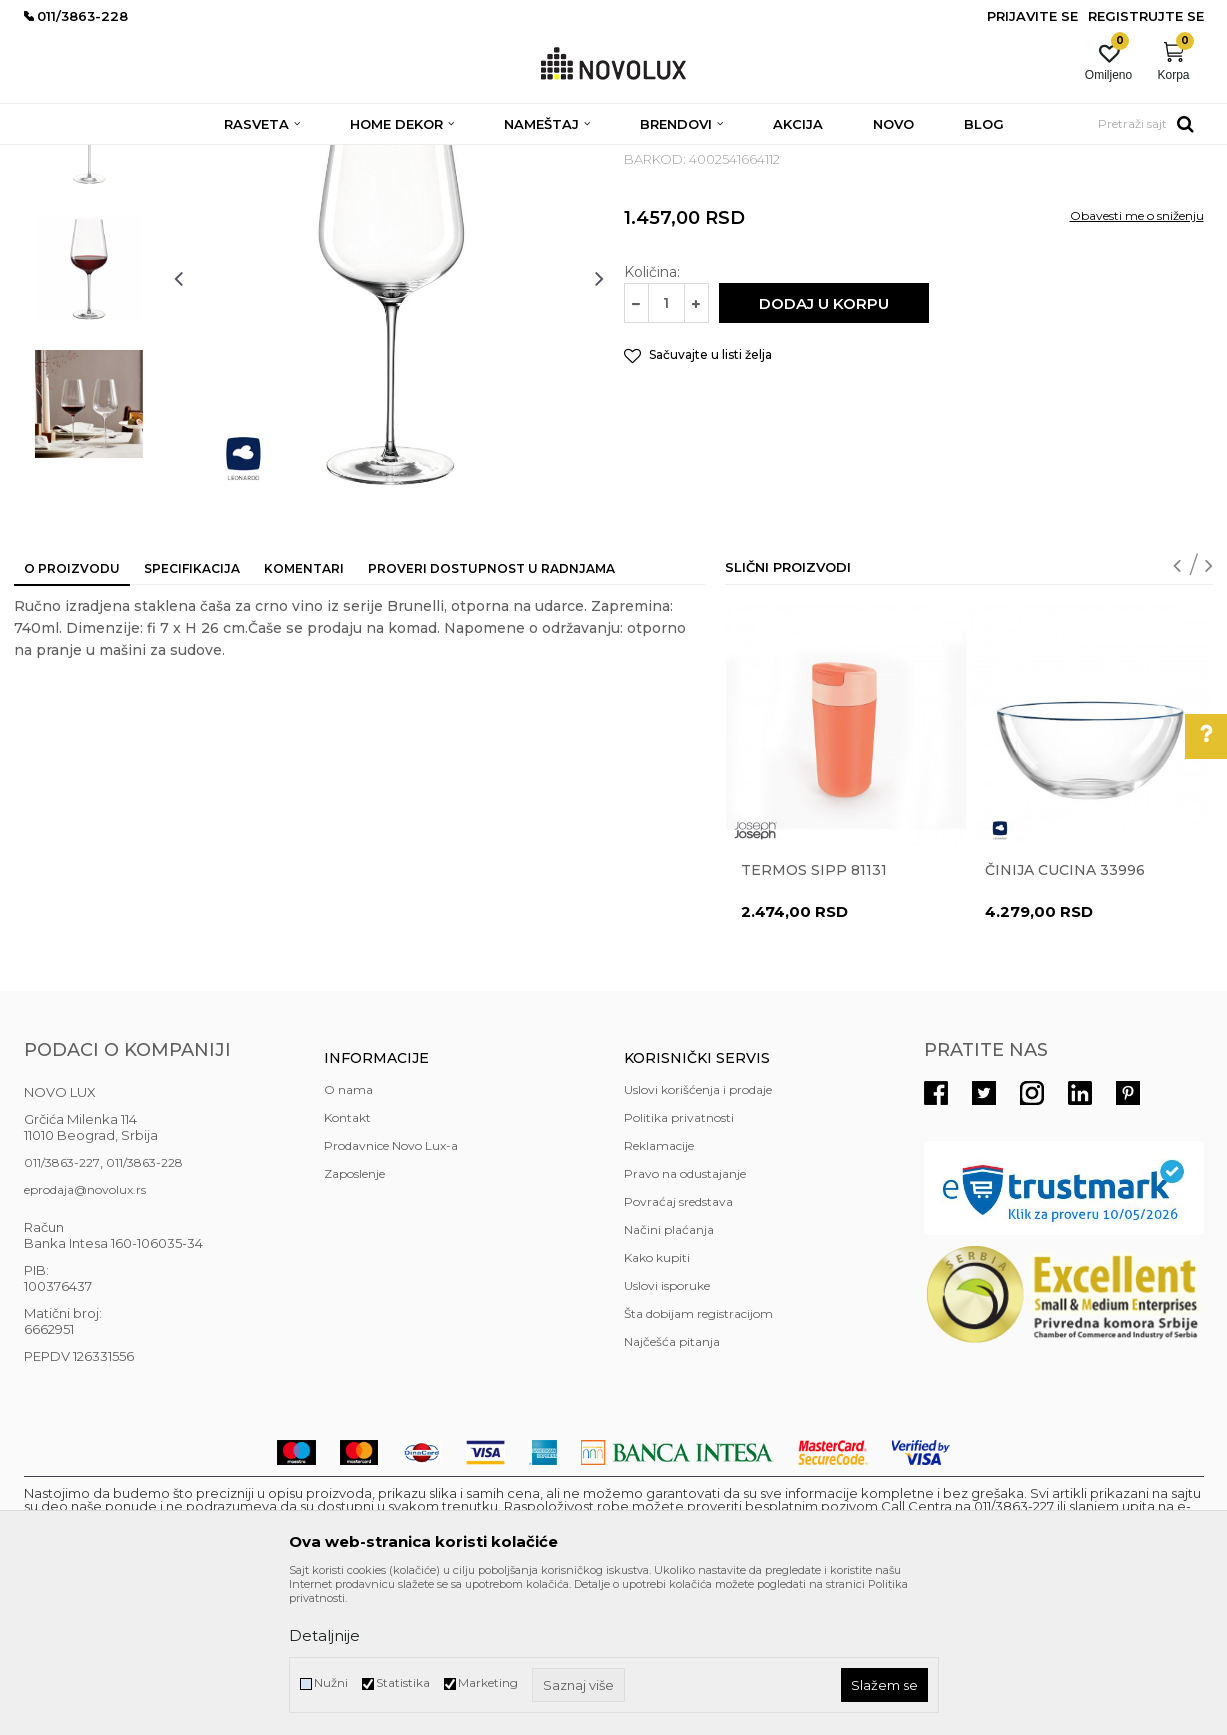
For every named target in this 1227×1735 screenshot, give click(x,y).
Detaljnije (324, 1635)
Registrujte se (1146, 16)
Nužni (331, 1682)
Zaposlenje (354, 1318)
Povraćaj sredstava (678, 1346)
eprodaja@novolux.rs (85, 1334)
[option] (89, 277)
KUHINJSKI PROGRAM (341, 157)
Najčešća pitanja (672, 1486)
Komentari (304, 713)
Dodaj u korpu (824, 448)
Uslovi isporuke (667, 1430)
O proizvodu (72, 713)
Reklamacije (659, 1290)
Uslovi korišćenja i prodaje (698, 1234)
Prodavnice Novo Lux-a (391, 1290)
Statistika (403, 1682)
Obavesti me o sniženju (1137, 360)
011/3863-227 (62, 1307)
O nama (348, 1234)
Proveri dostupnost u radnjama (491, 713)
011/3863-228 (144, 1307)
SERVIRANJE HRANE (483, 157)
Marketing (488, 1682)
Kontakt (347, 1262)
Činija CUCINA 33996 (1065, 1015)
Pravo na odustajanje (685, 1318)
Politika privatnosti (679, 1262)
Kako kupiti (657, 1402)
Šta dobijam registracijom (698, 1458)
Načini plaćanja (669, 1374)
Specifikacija (192, 713)
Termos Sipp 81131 (814, 1015)
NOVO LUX (57, 157)
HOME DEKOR (217, 157)
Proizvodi (131, 157)
